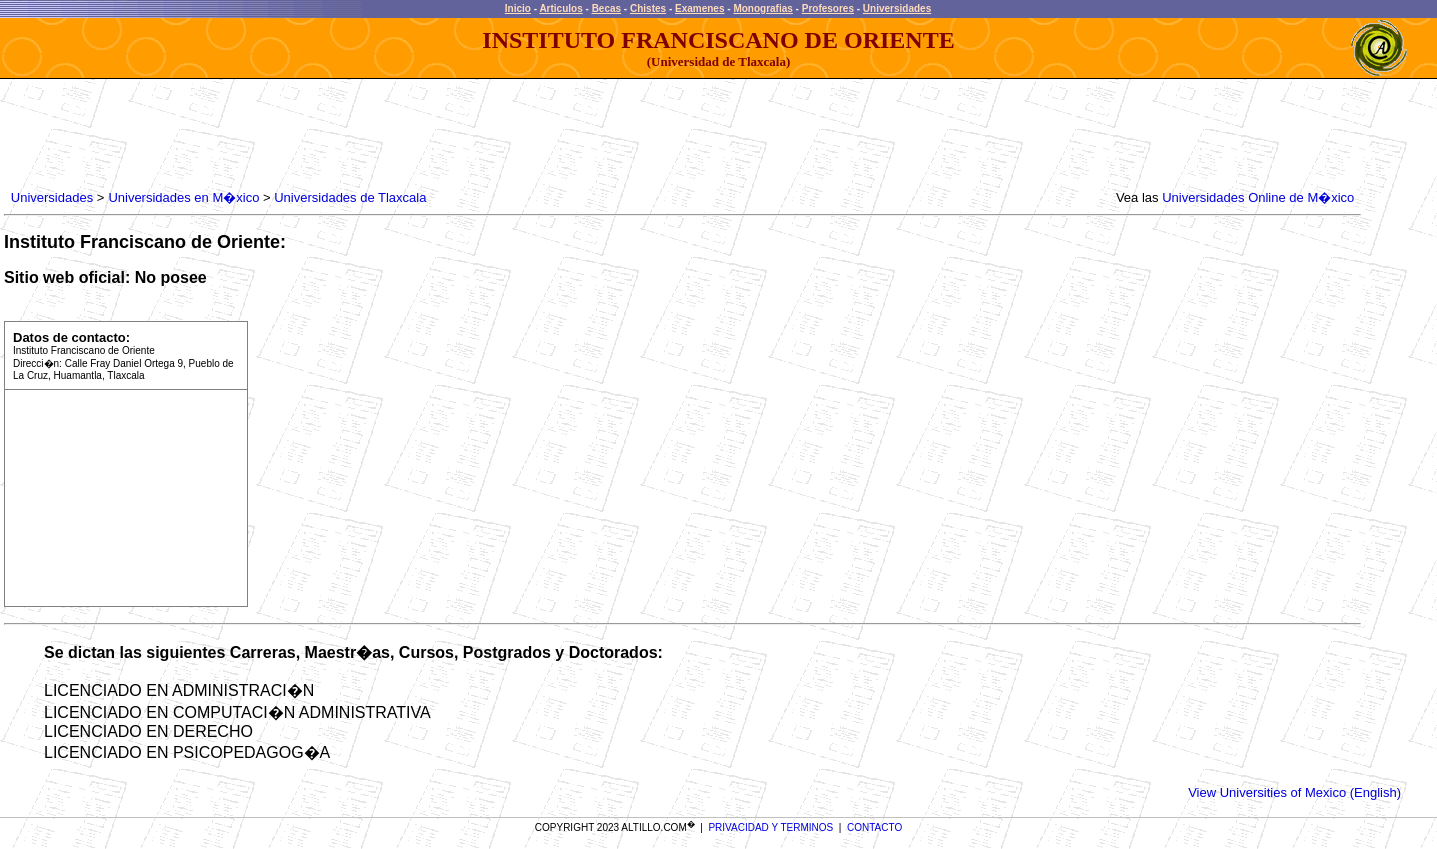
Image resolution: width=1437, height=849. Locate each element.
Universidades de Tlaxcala (350, 197)
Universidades (897, 8)
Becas (606, 8)
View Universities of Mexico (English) (1294, 792)
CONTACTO (874, 827)
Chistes (648, 8)
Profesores (828, 8)
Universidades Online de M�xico (1258, 197)
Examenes (699, 8)
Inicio (518, 8)
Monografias (762, 8)
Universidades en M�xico (183, 197)
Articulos (560, 8)
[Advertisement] (371, 135)
